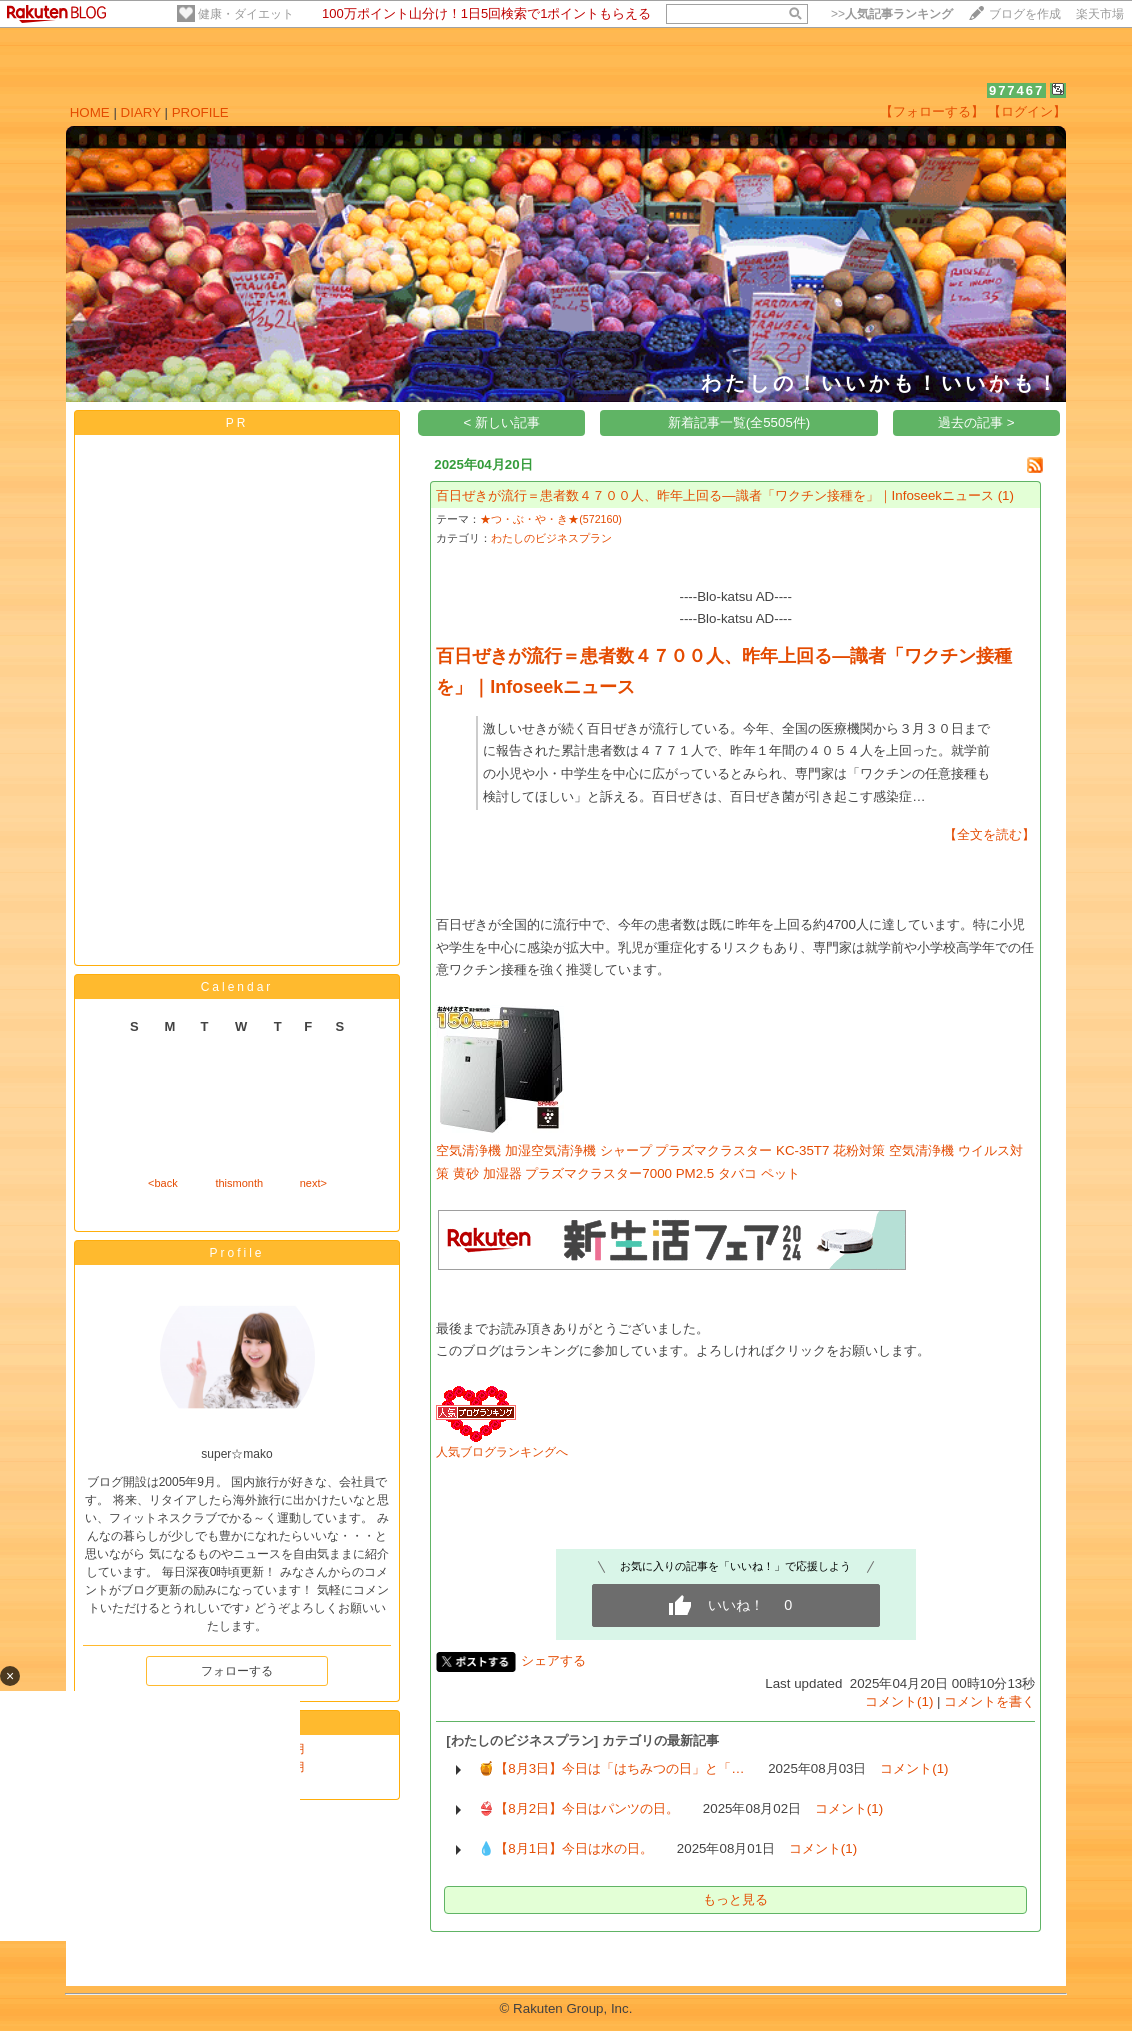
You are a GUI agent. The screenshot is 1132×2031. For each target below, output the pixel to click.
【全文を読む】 (989, 834)
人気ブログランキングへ (502, 1452)
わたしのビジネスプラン (551, 538)
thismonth (239, 1183)
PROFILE (200, 112)
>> (892, 14)
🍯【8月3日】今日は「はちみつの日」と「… (611, 1768)
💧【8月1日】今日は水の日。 (565, 1848)
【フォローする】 (932, 111)
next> (313, 1183)
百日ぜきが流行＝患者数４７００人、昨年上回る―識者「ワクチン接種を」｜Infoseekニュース (715, 495)
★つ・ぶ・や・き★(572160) (551, 519)
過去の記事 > (976, 422)
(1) (1006, 495)
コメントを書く (989, 1701)
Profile (236, 1253)
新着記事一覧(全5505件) (739, 422)
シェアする (553, 1660)
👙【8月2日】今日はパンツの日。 (578, 1808)
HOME (90, 112)
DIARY (141, 112)
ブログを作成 (1025, 14)
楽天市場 (1100, 14)
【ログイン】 (1027, 111)
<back (163, 1183)
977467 (1016, 90)
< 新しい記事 (502, 422)
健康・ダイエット (246, 14)
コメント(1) (899, 1701)
